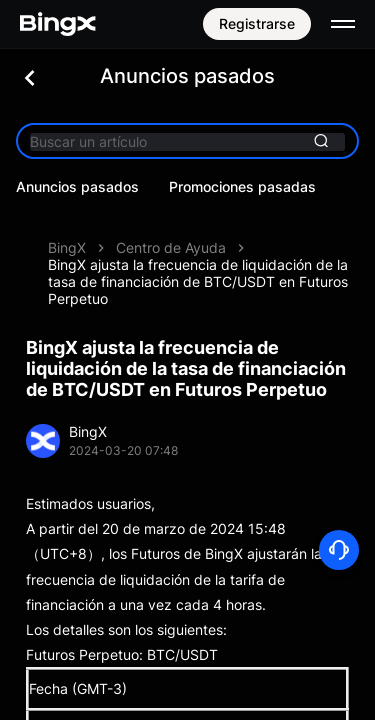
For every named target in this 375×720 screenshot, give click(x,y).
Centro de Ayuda (171, 247)
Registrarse (257, 23)
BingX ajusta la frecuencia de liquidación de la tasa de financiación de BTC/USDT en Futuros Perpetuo (198, 281)
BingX (67, 247)
